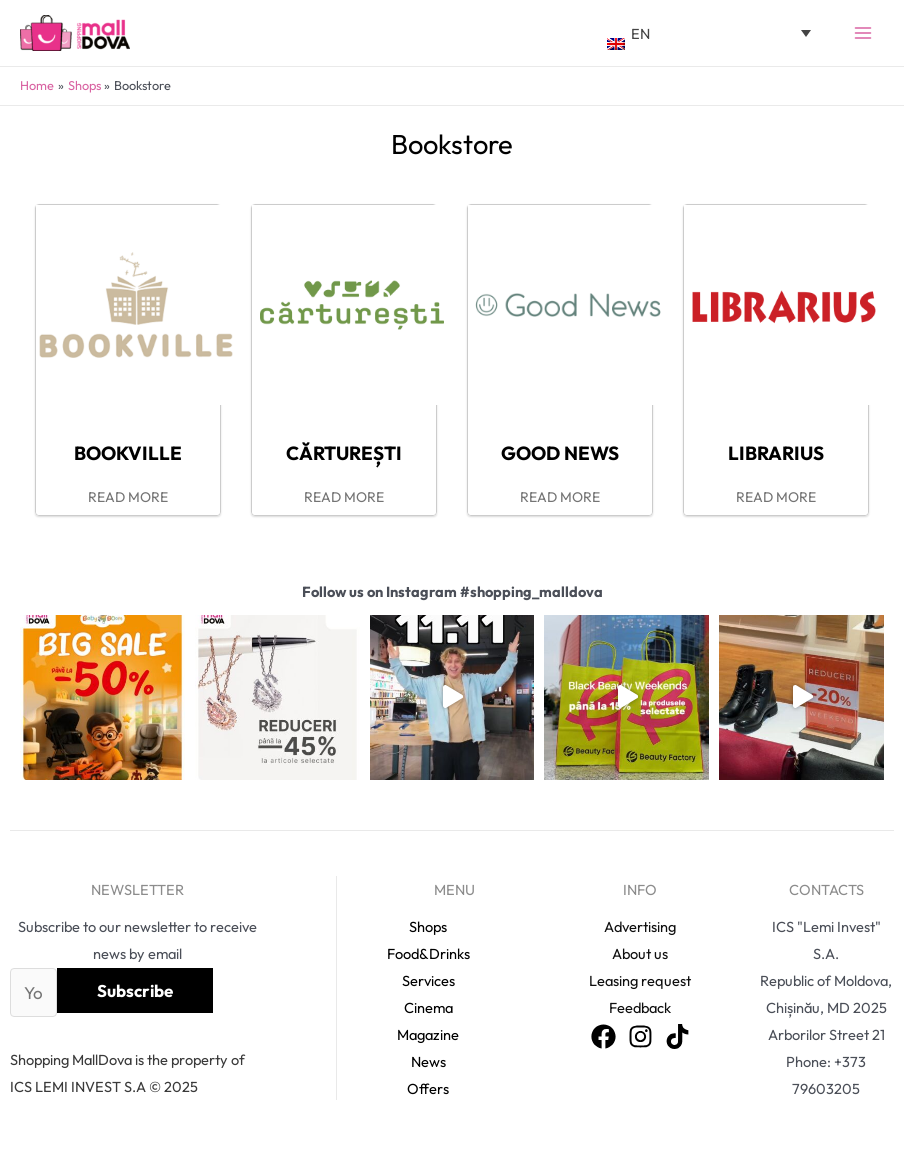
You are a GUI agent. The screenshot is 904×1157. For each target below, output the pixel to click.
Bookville (128, 453)
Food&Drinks (428, 953)
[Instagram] (640, 1036)
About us (640, 953)
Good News (560, 453)
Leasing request (640, 980)
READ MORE (128, 497)
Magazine (428, 1034)
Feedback (640, 1007)
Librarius (776, 453)
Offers (428, 1088)
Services (428, 980)
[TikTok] (677, 1036)
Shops (428, 926)
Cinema (428, 1007)
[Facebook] (603, 1036)
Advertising (640, 926)
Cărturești (344, 453)
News (428, 1061)
